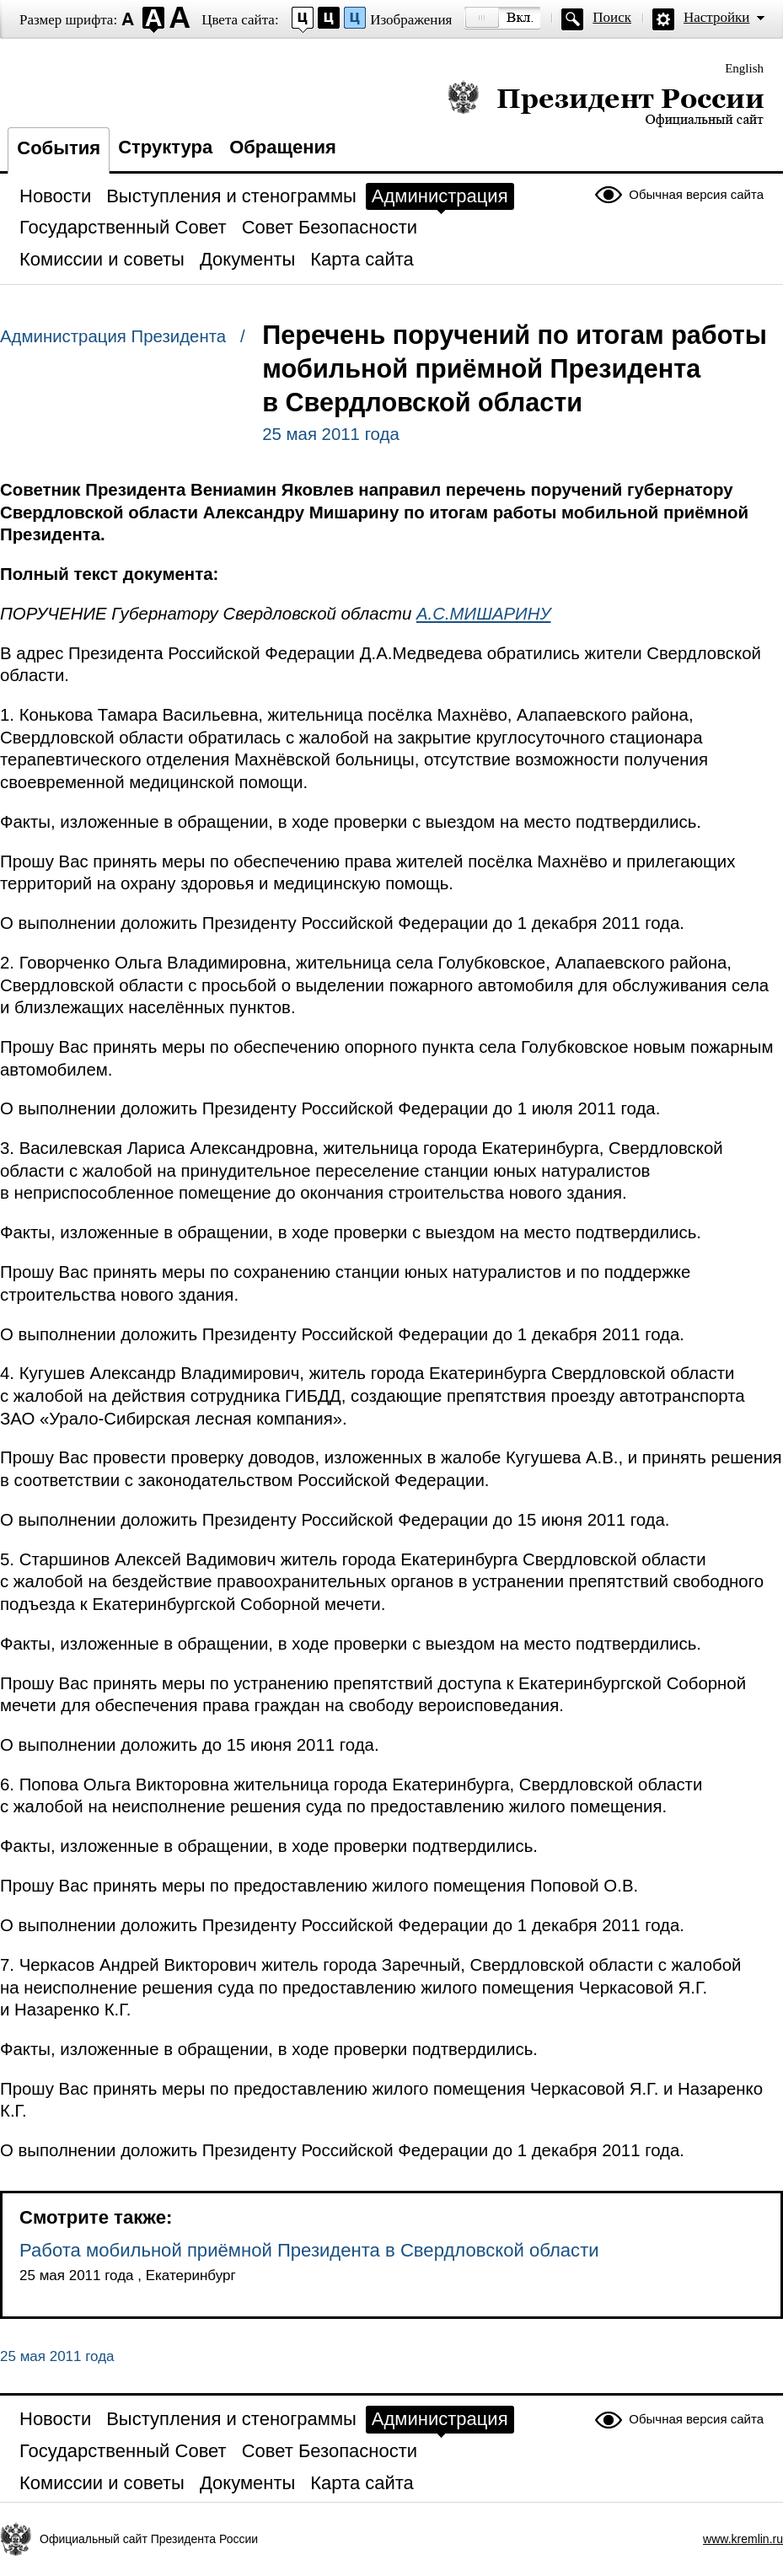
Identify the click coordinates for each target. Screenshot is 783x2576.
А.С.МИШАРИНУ (483, 613)
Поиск (612, 17)
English (744, 68)
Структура (165, 147)
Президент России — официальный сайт (606, 103)
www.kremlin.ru (743, 2539)
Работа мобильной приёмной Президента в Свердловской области (309, 2250)
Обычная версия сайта (696, 194)
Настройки (716, 17)
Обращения (282, 147)
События (58, 147)
